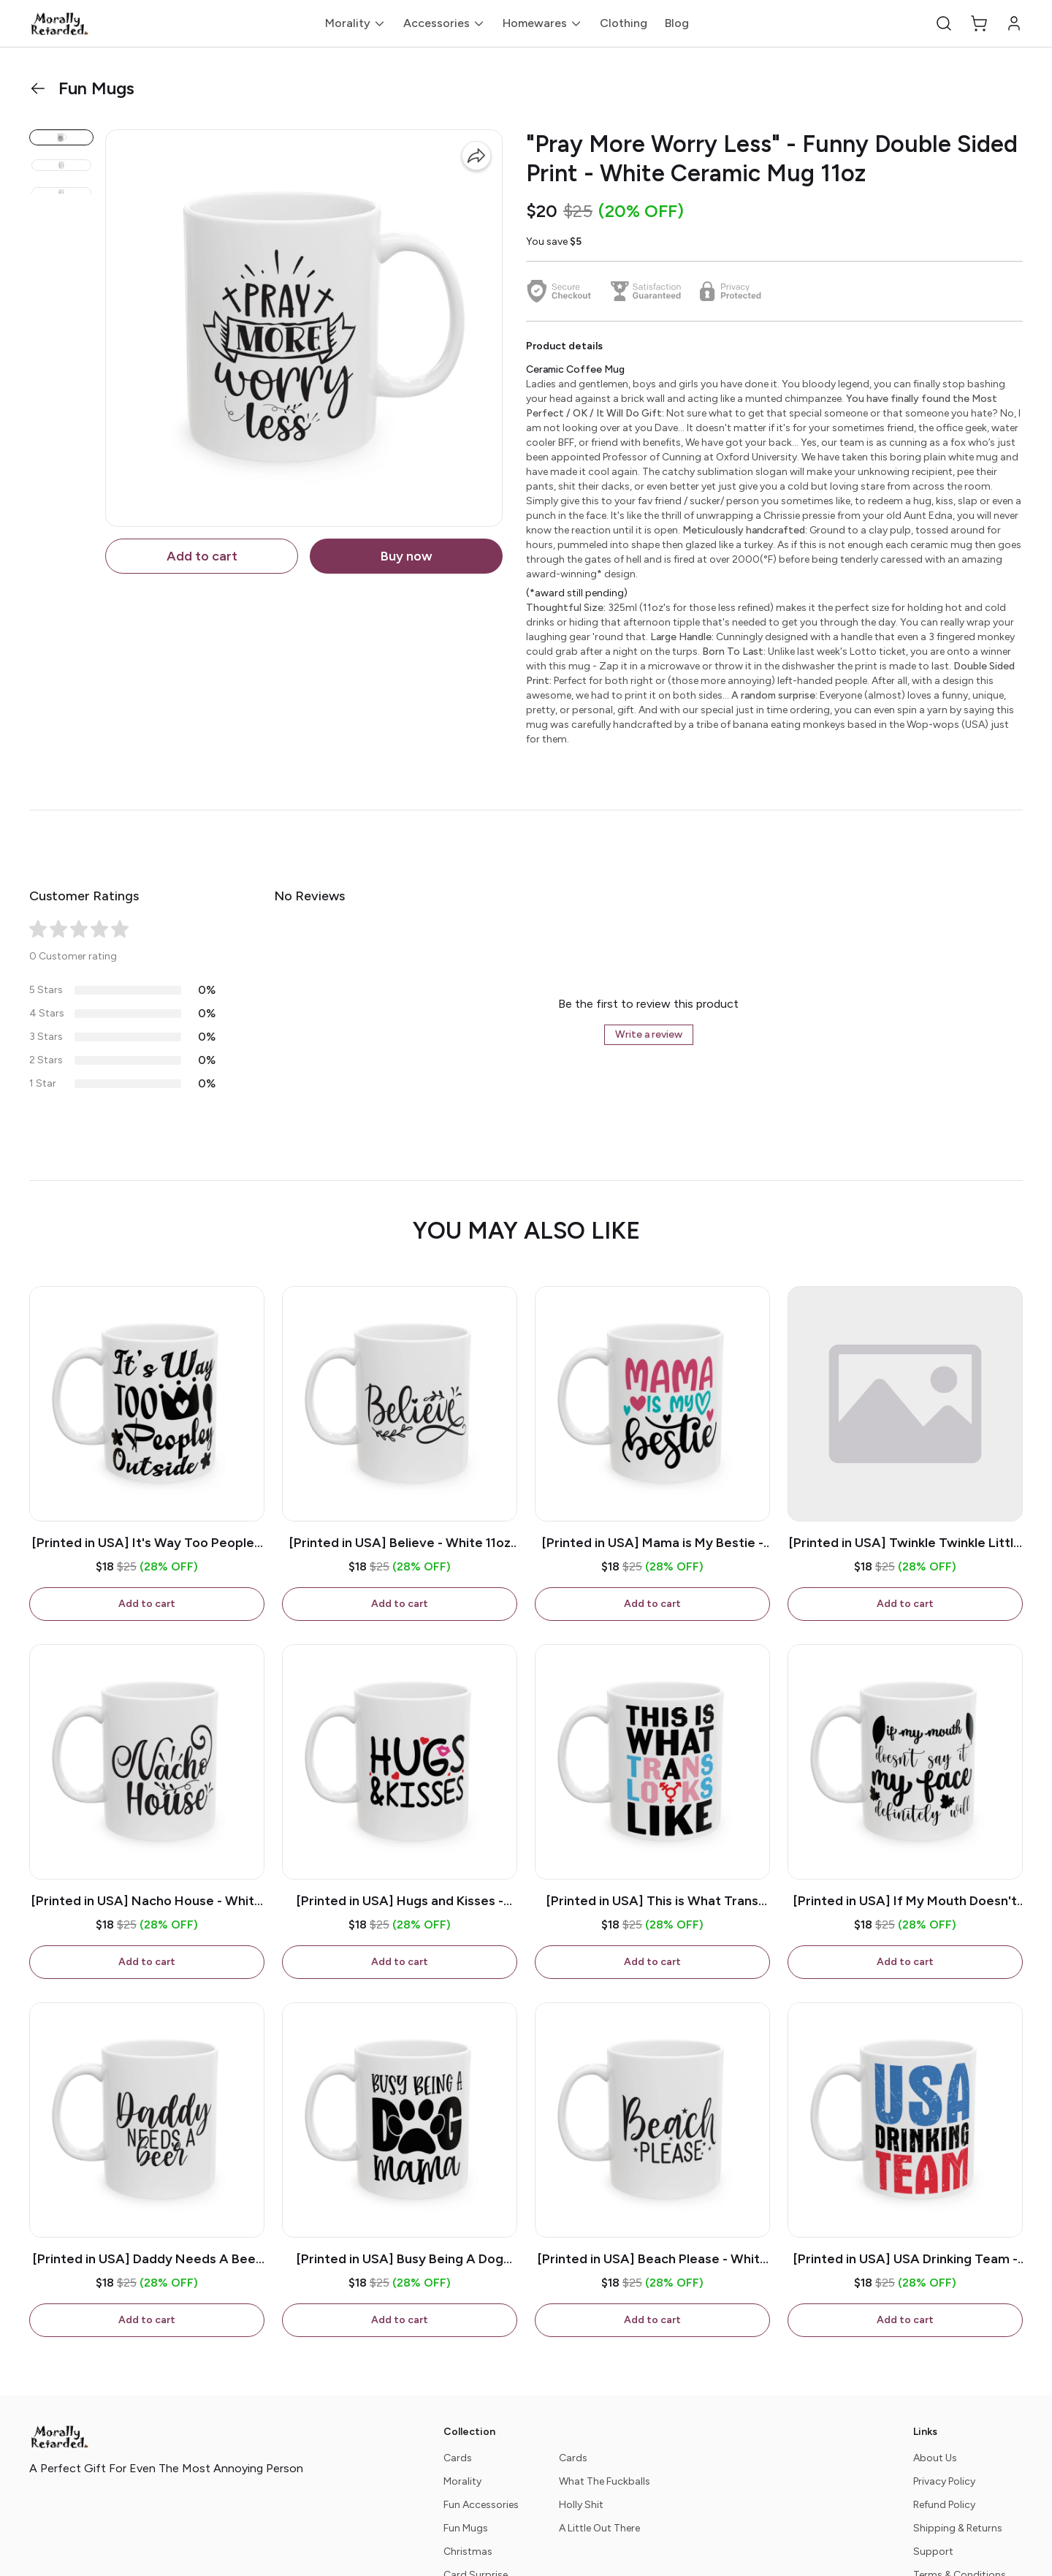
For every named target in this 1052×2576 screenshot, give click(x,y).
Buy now (406, 556)
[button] (944, 23)
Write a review (648, 1034)
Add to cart (202, 556)
